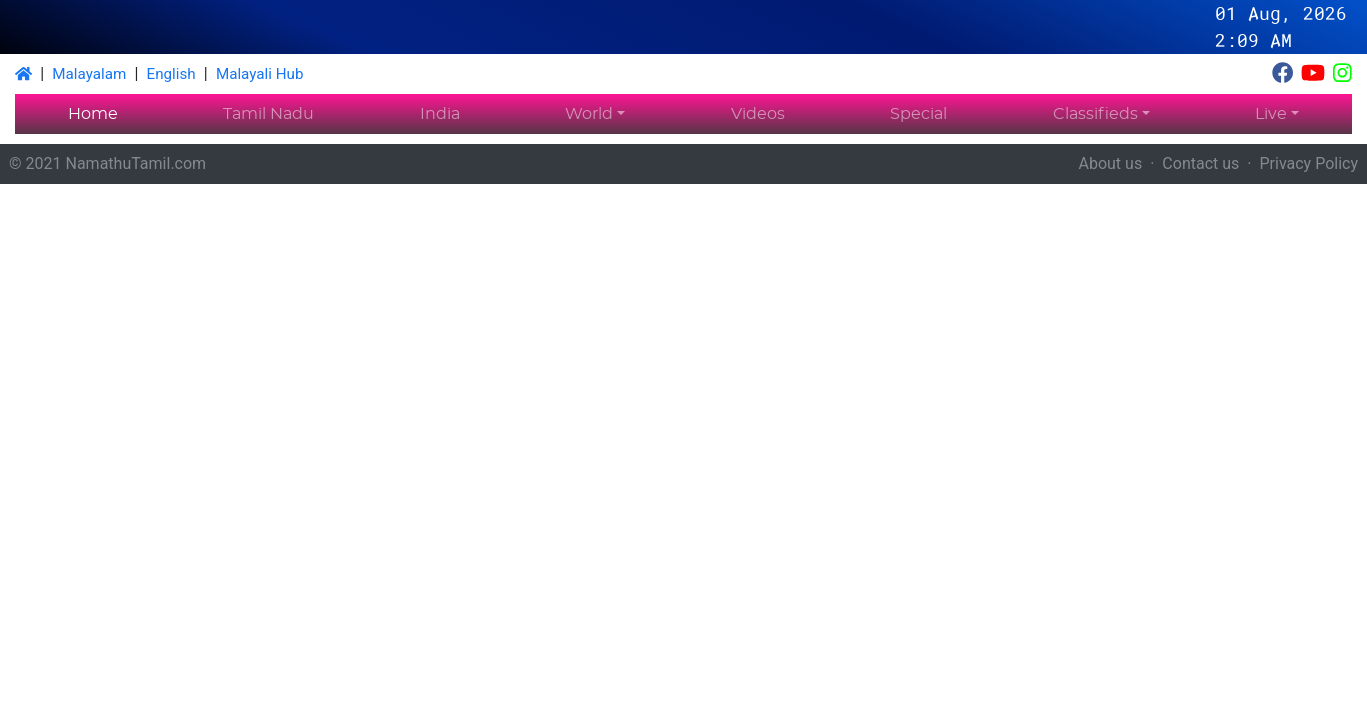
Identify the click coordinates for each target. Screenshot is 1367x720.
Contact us (1200, 163)
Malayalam (89, 74)
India (440, 114)
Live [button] (1271, 114)
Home (93, 114)
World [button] (589, 114)
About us (1111, 163)
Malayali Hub (260, 74)
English (171, 74)
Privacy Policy (1309, 163)
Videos (758, 114)
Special (918, 114)
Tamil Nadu (268, 114)
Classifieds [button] (1095, 114)
